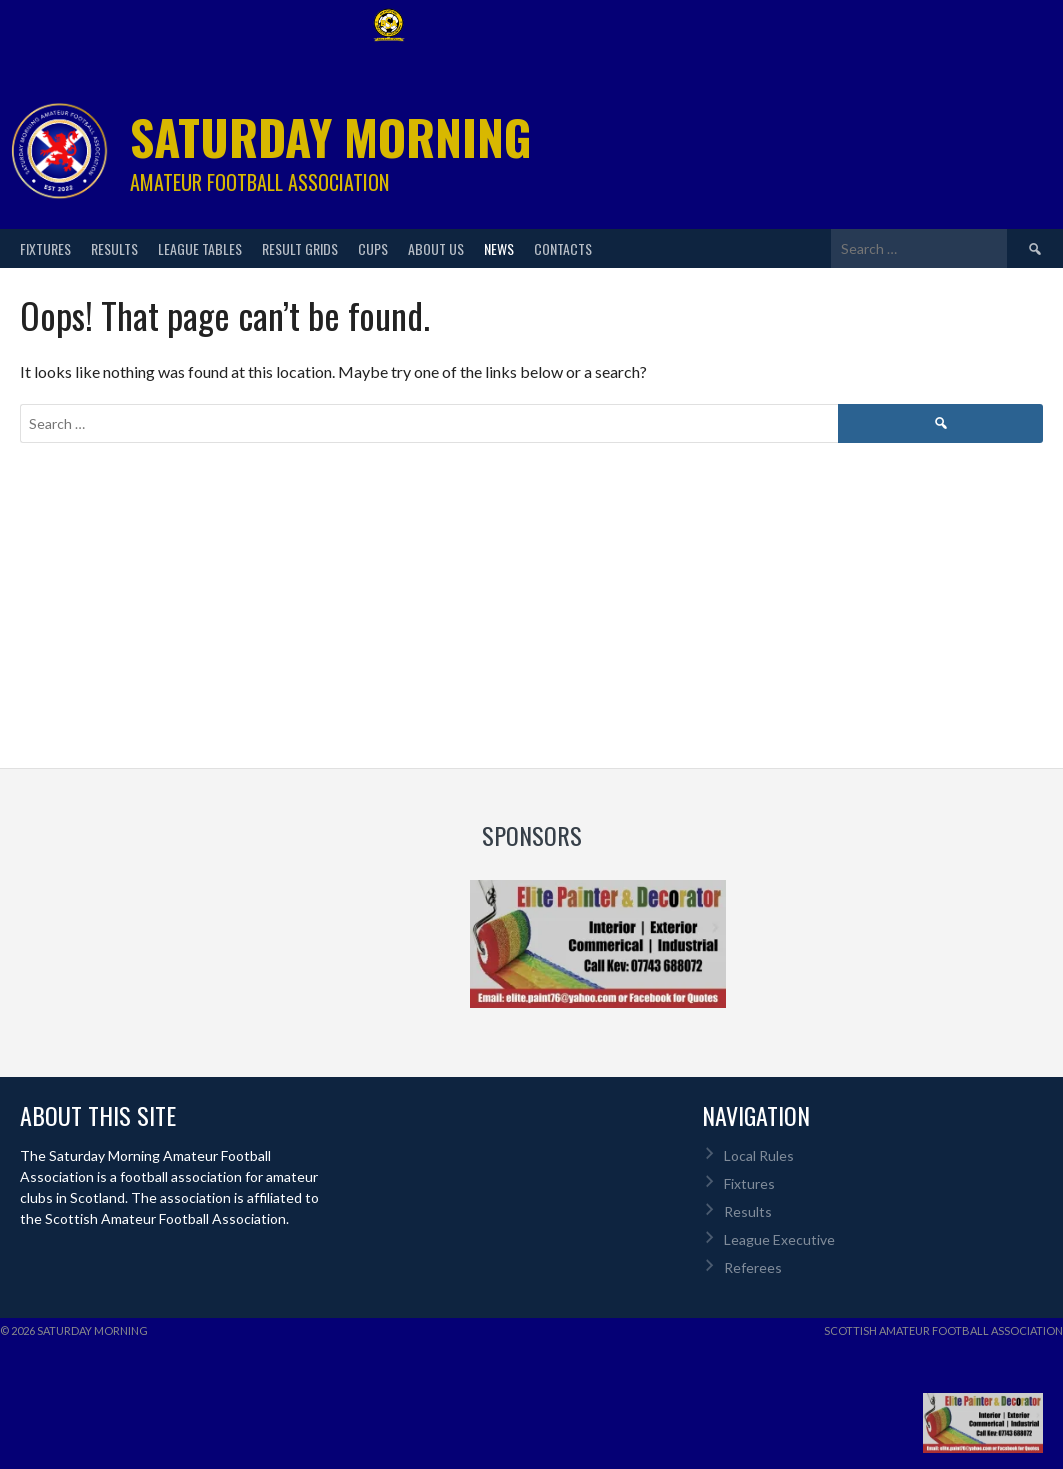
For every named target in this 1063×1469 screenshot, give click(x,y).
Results (114, 248)
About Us (436, 248)
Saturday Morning (331, 136)
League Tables (200, 248)
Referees (753, 1267)
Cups (373, 248)
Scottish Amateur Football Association (943, 1330)
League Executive (779, 1239)
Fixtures (45, 248)
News (499, 248)
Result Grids (300, 248)
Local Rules (759, 1155)
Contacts (563, 248)
